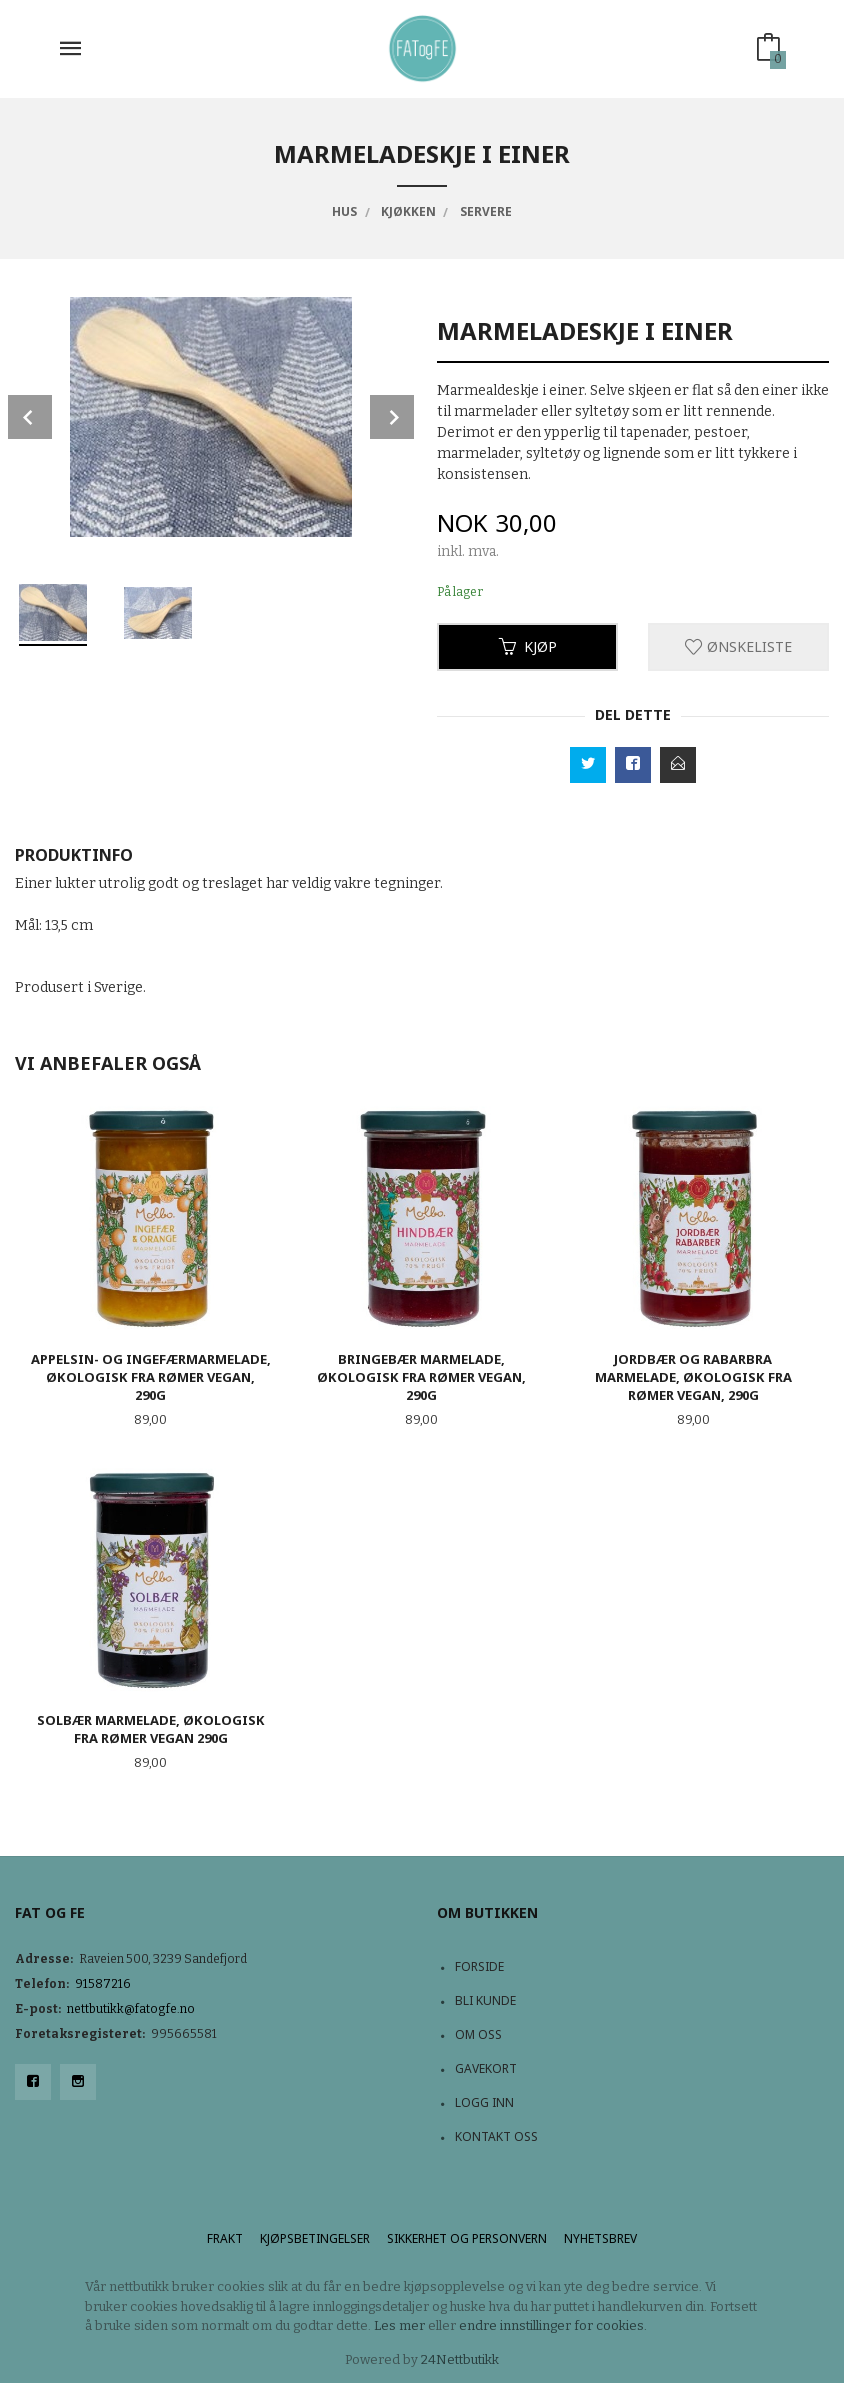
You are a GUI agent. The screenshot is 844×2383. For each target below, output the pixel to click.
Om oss (478, 2034)
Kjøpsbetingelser (315, 2238)
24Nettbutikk (460, 2359)
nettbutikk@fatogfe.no (131, 2009)
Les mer (399, 2325)
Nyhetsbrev (600, 2238)
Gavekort (486, 2068)
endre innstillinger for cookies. (553, 2325)
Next (392, 417)
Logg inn (484, 2102)
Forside (479, 1966)
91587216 (103, 1984)
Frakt (225, 2238)
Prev (30, 417)
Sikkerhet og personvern (467, 2238)
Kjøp (528, 646)
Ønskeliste (738, 646)
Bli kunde (485, 2000)
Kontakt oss (496, 2136)
